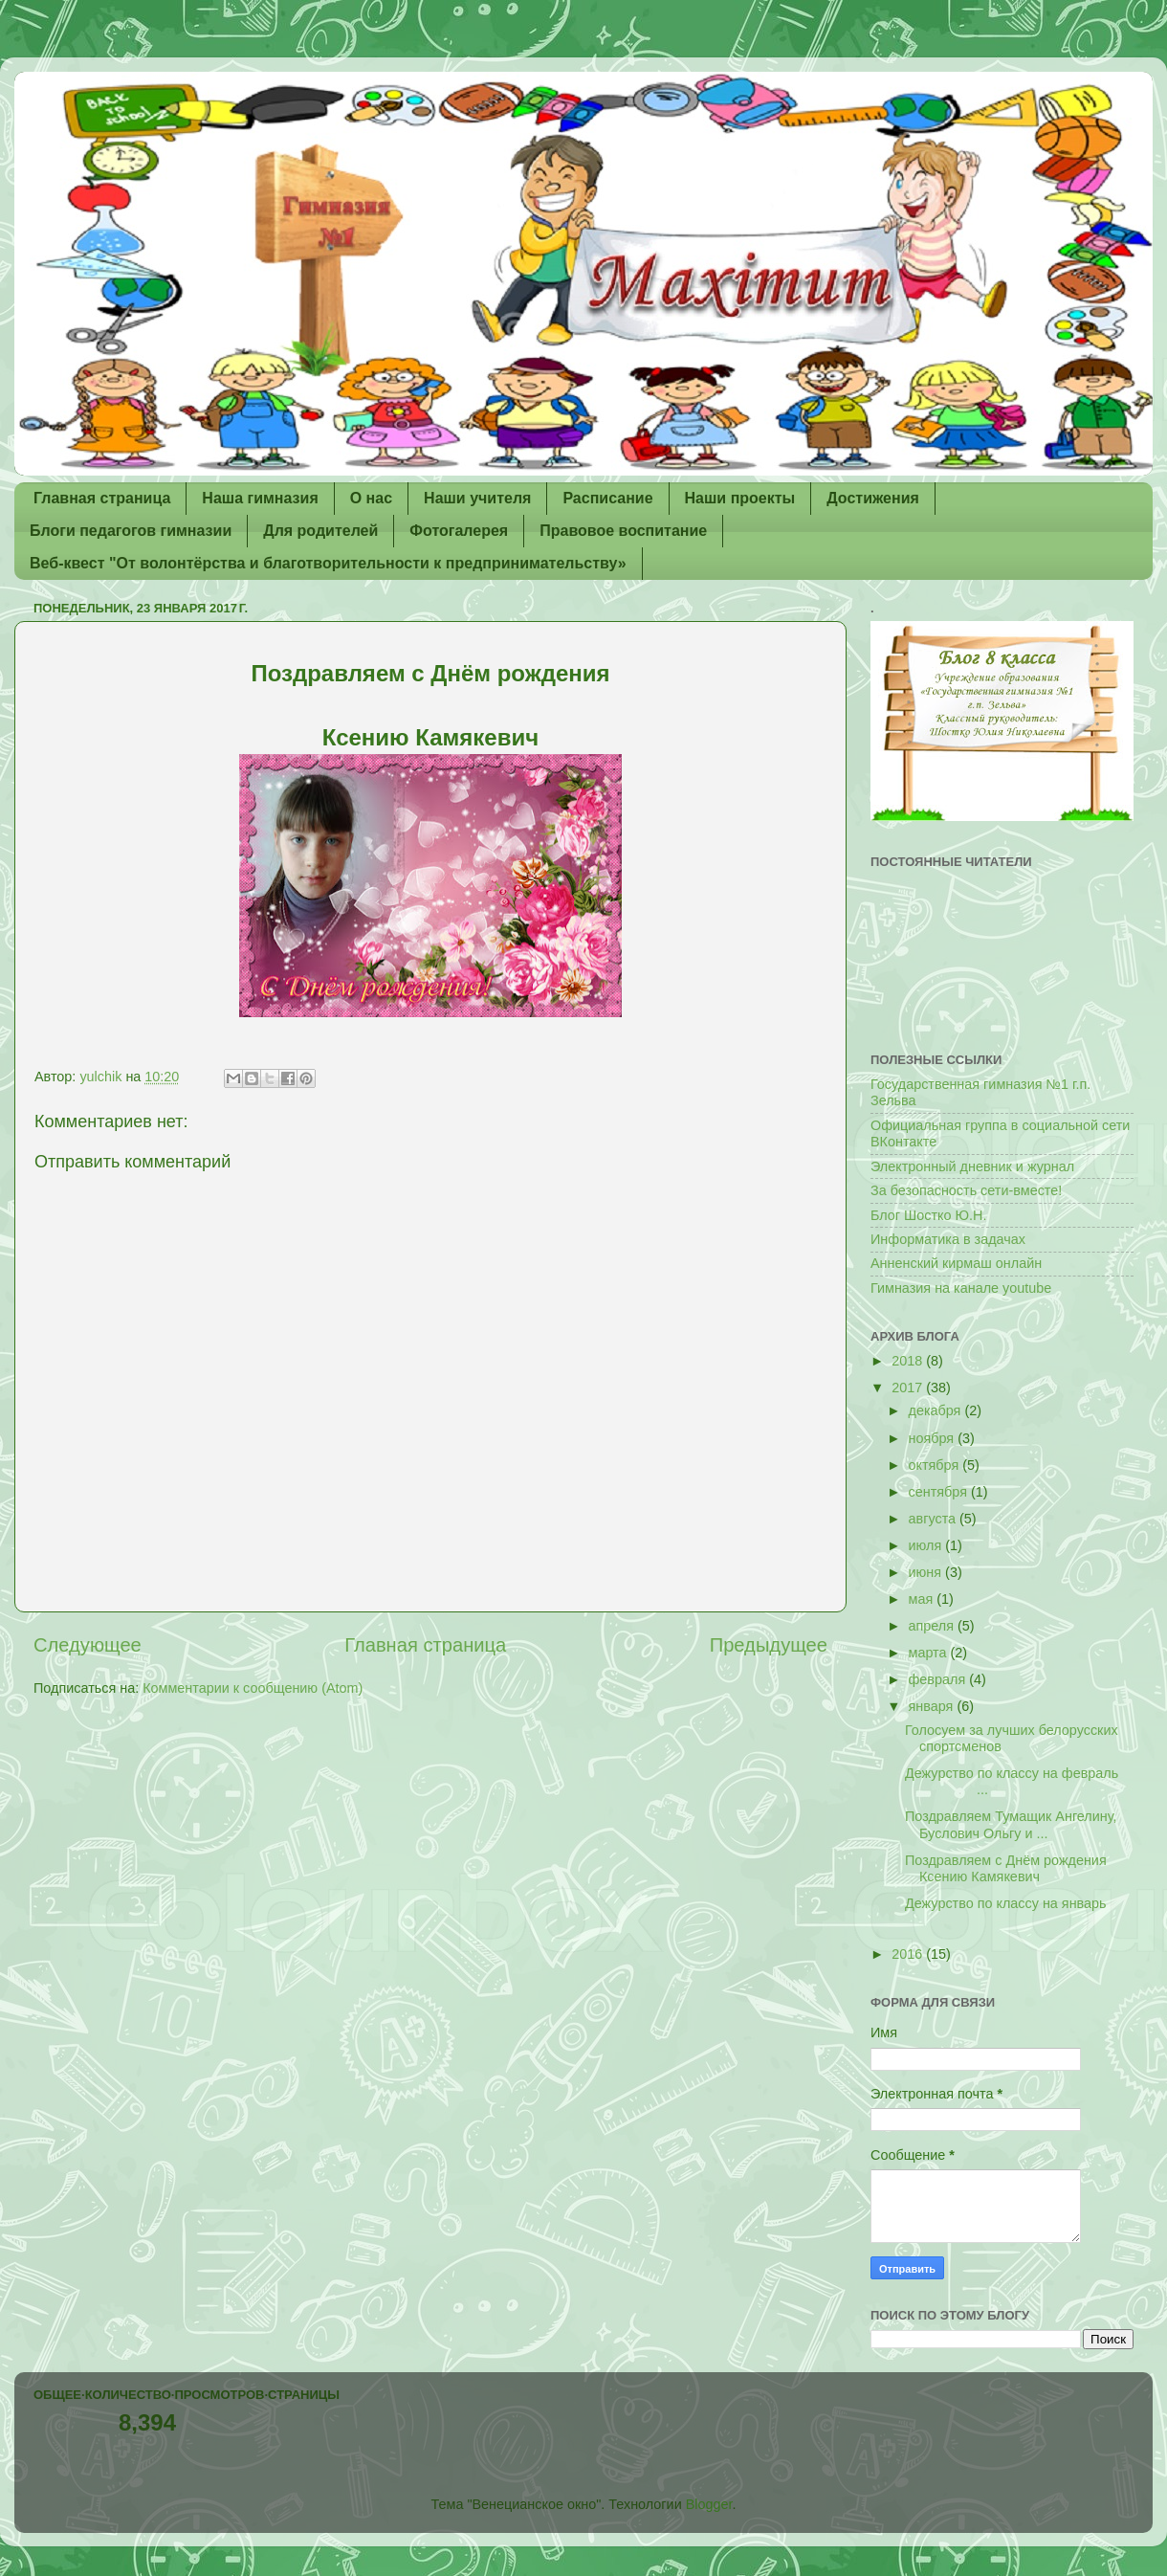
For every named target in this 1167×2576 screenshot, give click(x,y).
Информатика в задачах (947, 1239)
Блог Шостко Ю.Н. (928, 1215)
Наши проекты (740, 498)
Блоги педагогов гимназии (130, 530)
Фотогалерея (458, 530)
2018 (909, 1360)
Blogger (709, 2504)
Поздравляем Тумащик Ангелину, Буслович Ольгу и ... (1011, 1824)
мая (923, 1599)
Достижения (872, 498)
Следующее (87, 1644)
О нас (371, 498)
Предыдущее (768, 1644)
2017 (909, 1387)
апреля (933, 1625)
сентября (940, 1491)
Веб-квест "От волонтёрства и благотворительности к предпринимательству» (328, 563)
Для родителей (320, 530)
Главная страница (101, 498)
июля (927, 1545)
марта (930, 1652)
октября (936, 1465)
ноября (933, 1438)
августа (934, 1518)
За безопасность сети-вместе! (966, 1190)
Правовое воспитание (623, 530)
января (933, 1706)
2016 (909, 1954)
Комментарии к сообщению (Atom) (253, 1688)
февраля (939, 1679)
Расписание (607, 498)
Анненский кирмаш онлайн (956, 1263)
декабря (937, 1410)
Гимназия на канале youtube (960, 1288)
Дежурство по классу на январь (1006, 1903)
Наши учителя (477, 498)
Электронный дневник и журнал (972, 1166)
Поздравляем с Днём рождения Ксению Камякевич (1006, 1868)
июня (927, 1572)
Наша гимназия (260, 498)
